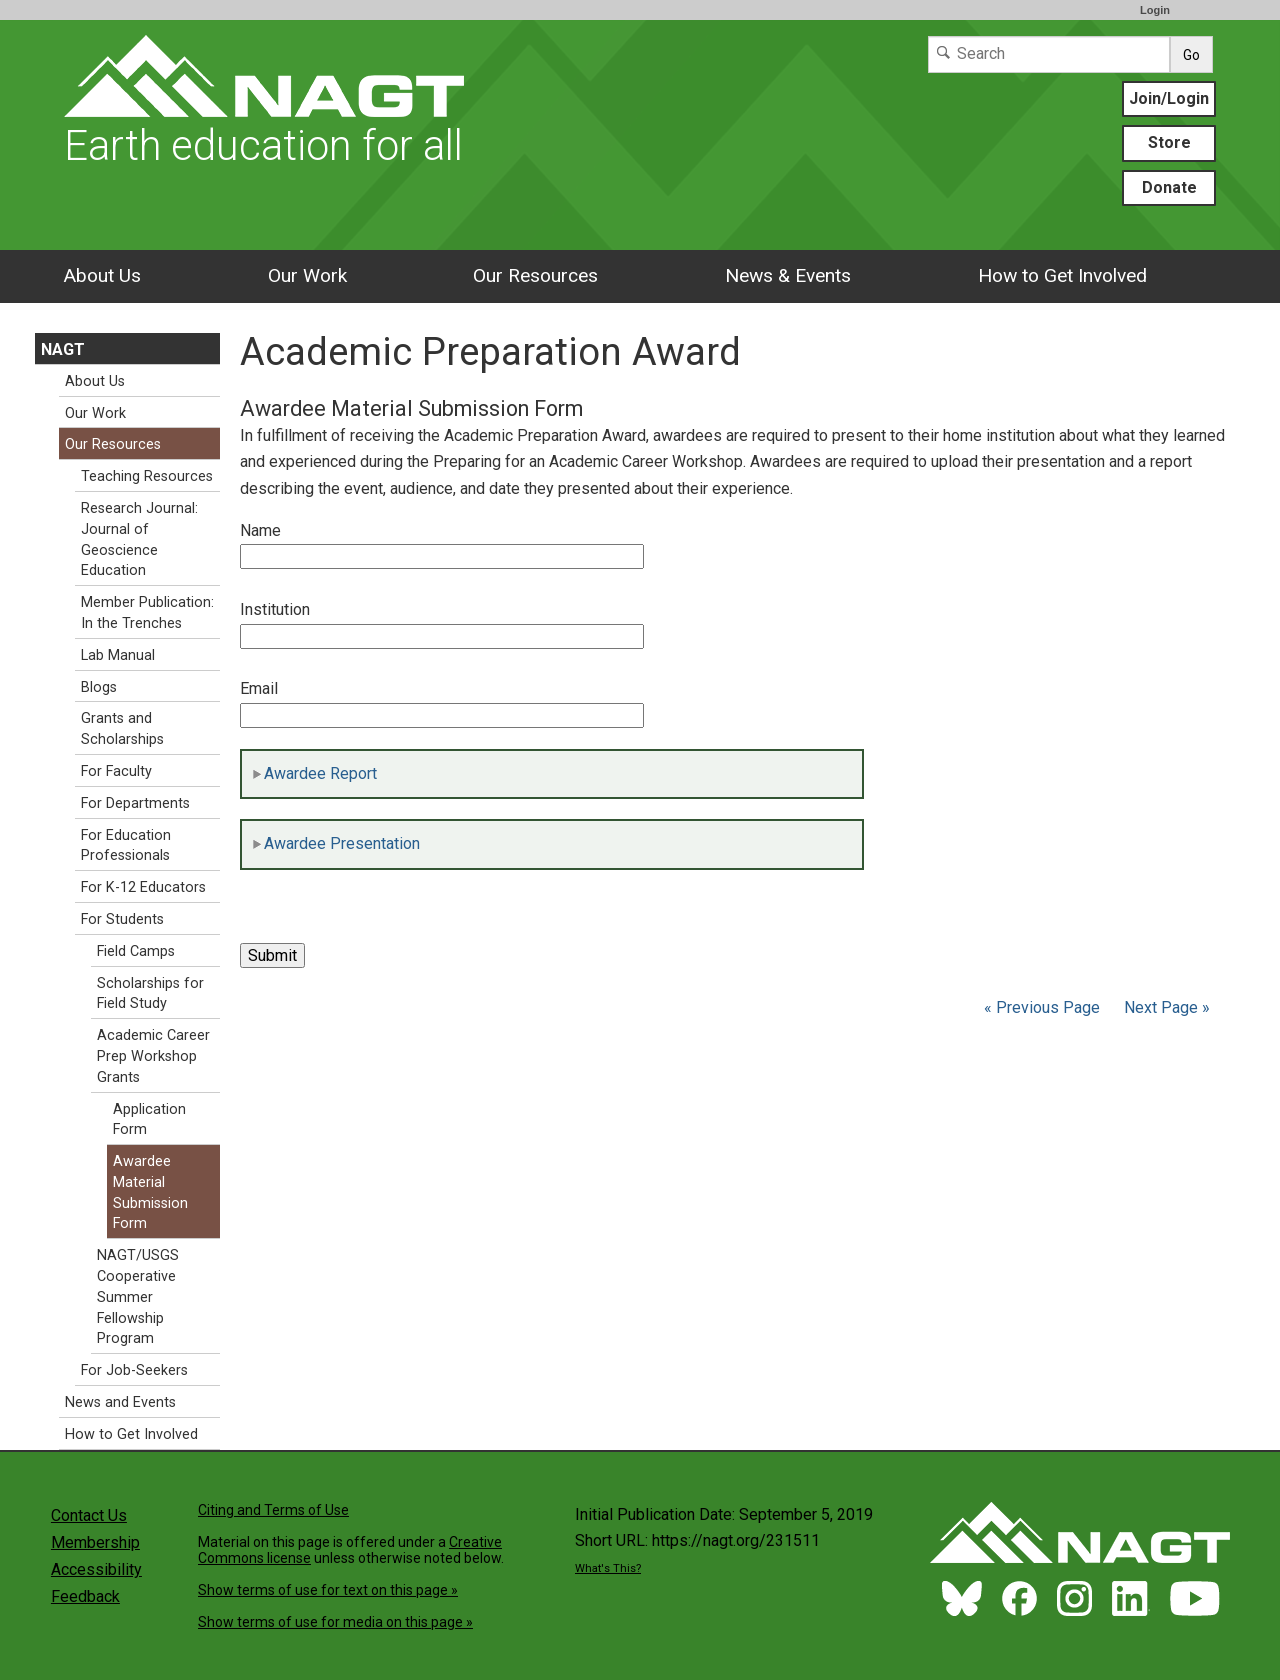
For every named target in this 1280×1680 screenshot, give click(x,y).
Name (260, 530)
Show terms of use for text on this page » (328, 1590)
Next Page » (1165, 1007)
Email (259, 688)
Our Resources (535, 275)
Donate (1169, 187)
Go (1191, 55)
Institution (275, 609)
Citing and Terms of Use (273, 1510)
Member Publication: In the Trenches (147, 613)
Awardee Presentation (336, 843)
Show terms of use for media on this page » (335, 1622)
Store (1169, 142)
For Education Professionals (126, 846)
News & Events (788, 275)
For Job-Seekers (134, 1370)
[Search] (1049, 54)
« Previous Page (1042, 1007)
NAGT (63, 349)
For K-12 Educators (143, 887)
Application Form (149, 1120)
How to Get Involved (1062, 275)
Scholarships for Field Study (150, 994)
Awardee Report (314, 773)
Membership (95, 1542)
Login (1155, 10)
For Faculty (116, 771)
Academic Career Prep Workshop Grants (153, 1056)
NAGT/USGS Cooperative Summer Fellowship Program (138, 1297)
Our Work (307, 275)
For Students (122, 919)
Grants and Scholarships (122, 729)
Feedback (85, 1596)
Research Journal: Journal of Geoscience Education (139, 539)
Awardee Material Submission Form (150, 1192)
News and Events (120, 1402)
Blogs (99, 687)
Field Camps (136, 951)
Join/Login (1169, 98)
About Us (102, 275)
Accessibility (96, 1569)
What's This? (608, 1568)
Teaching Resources (147, 476)
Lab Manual (118, 655)
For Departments (135, 803)
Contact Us (89, 1515)
